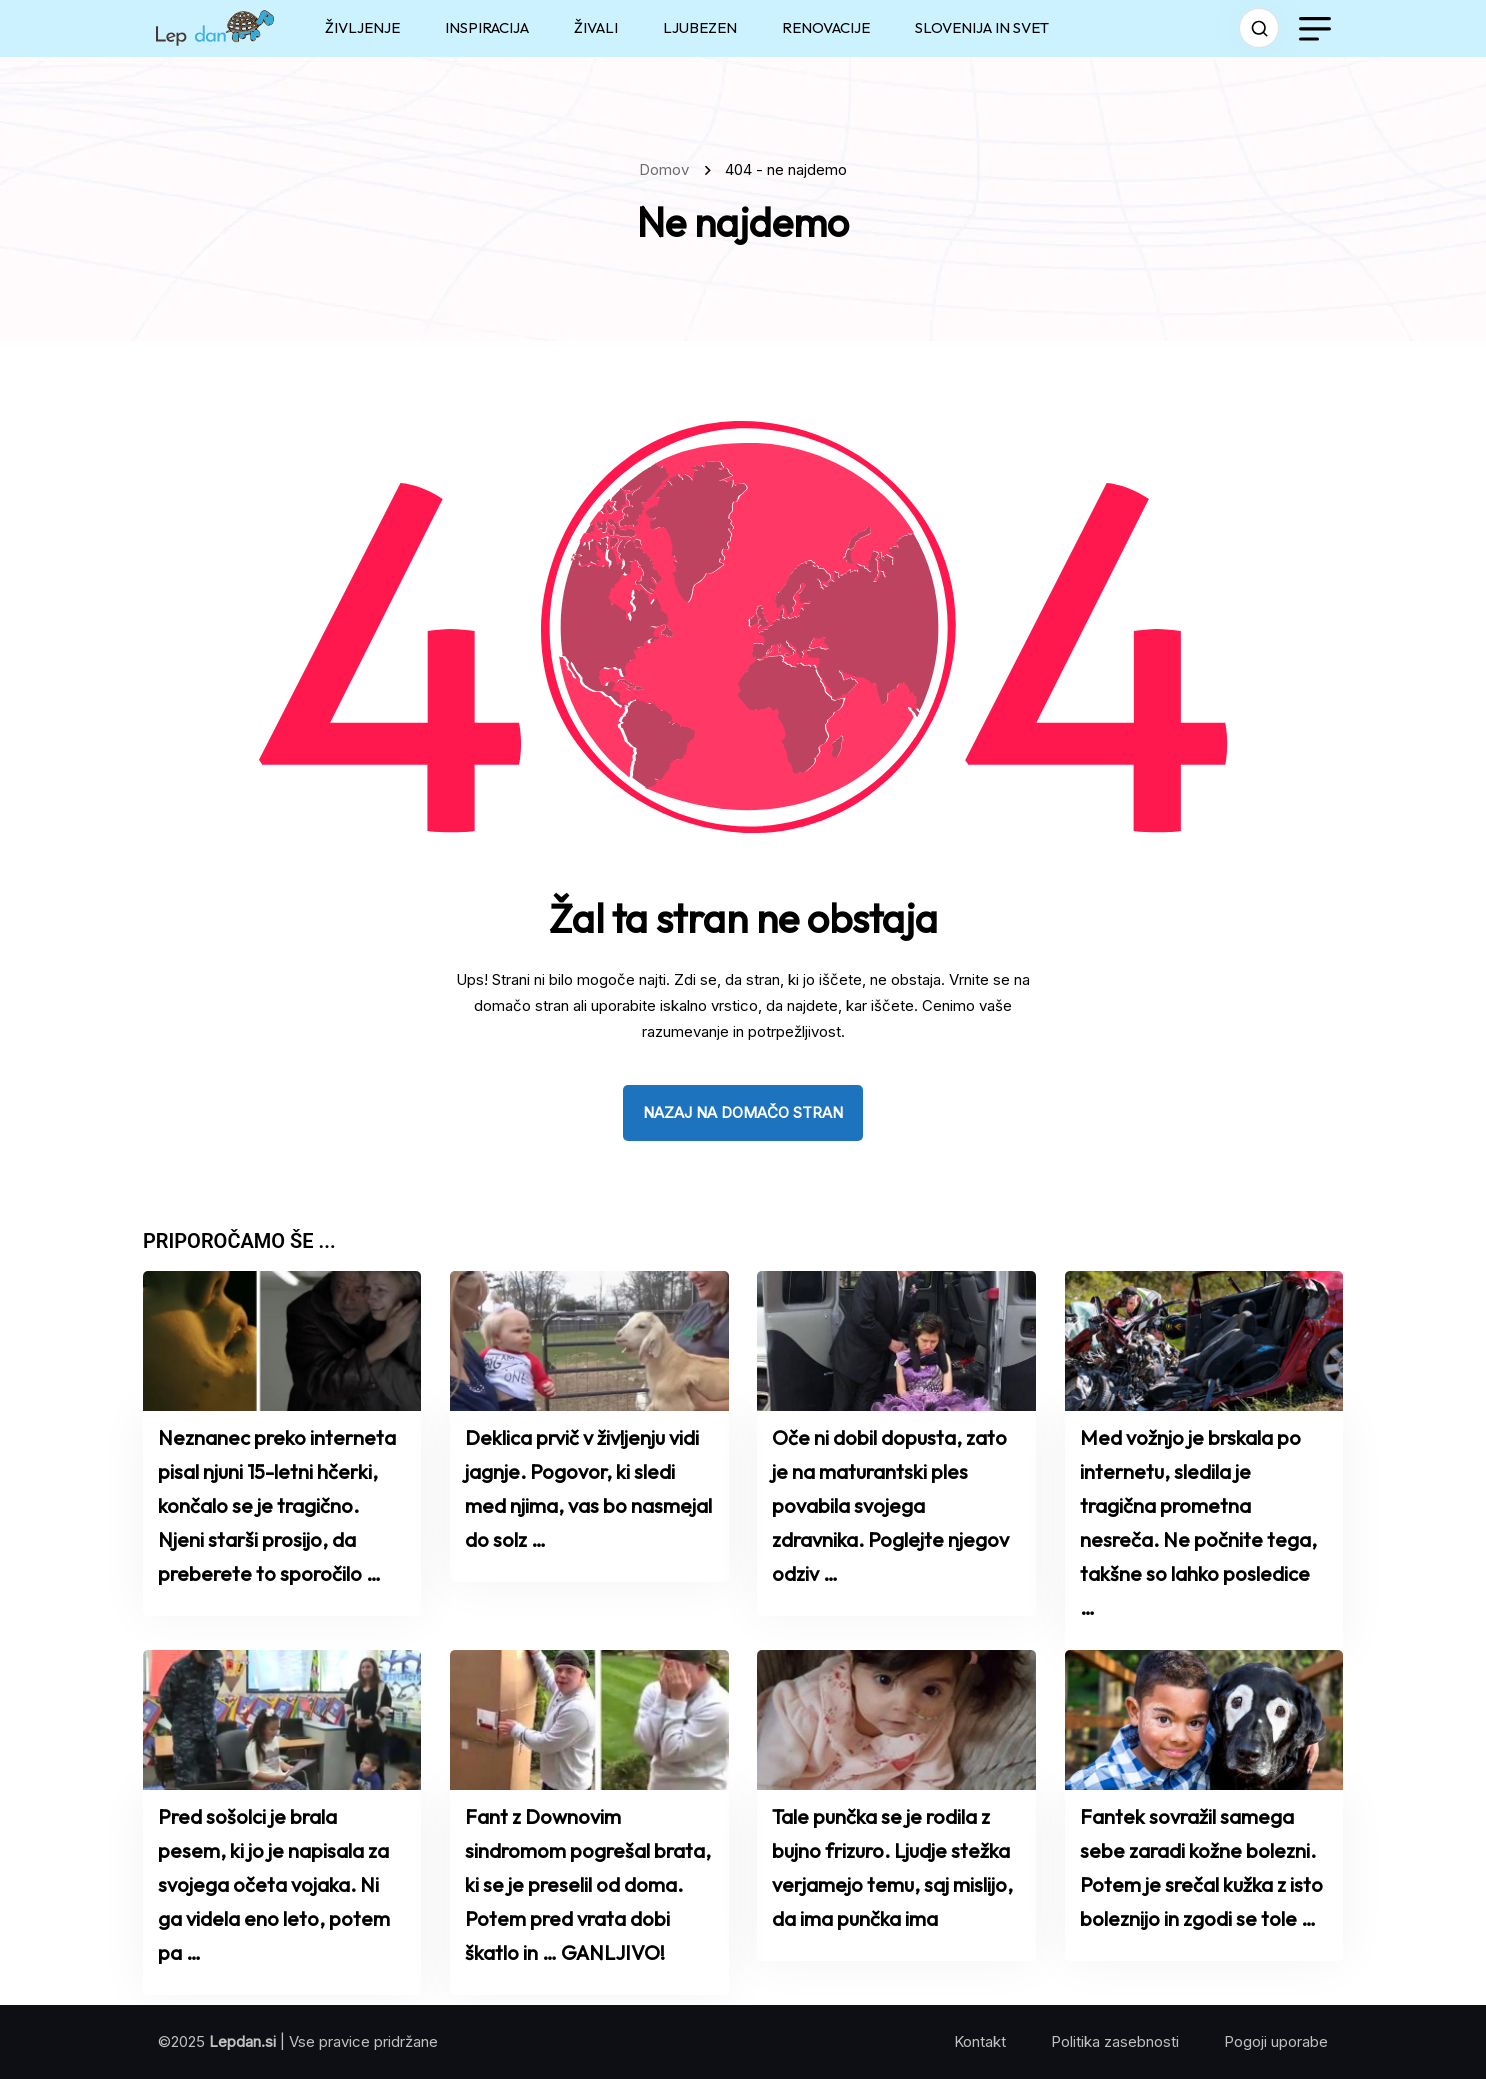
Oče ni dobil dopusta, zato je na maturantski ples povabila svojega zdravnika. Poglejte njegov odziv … (890, 1505)
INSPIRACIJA (487, 27)
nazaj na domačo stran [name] (743, 1112)
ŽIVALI (596, 27)
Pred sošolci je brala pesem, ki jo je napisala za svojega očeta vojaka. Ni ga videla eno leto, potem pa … (274, 1884)
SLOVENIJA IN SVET (982, 27)
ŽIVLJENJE (362, 27)
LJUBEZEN (700, 27)
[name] (215, 28)
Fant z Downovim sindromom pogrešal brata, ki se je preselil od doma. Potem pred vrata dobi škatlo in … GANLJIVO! (588, 1884)
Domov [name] (668, 169)
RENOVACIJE (826, 27)
